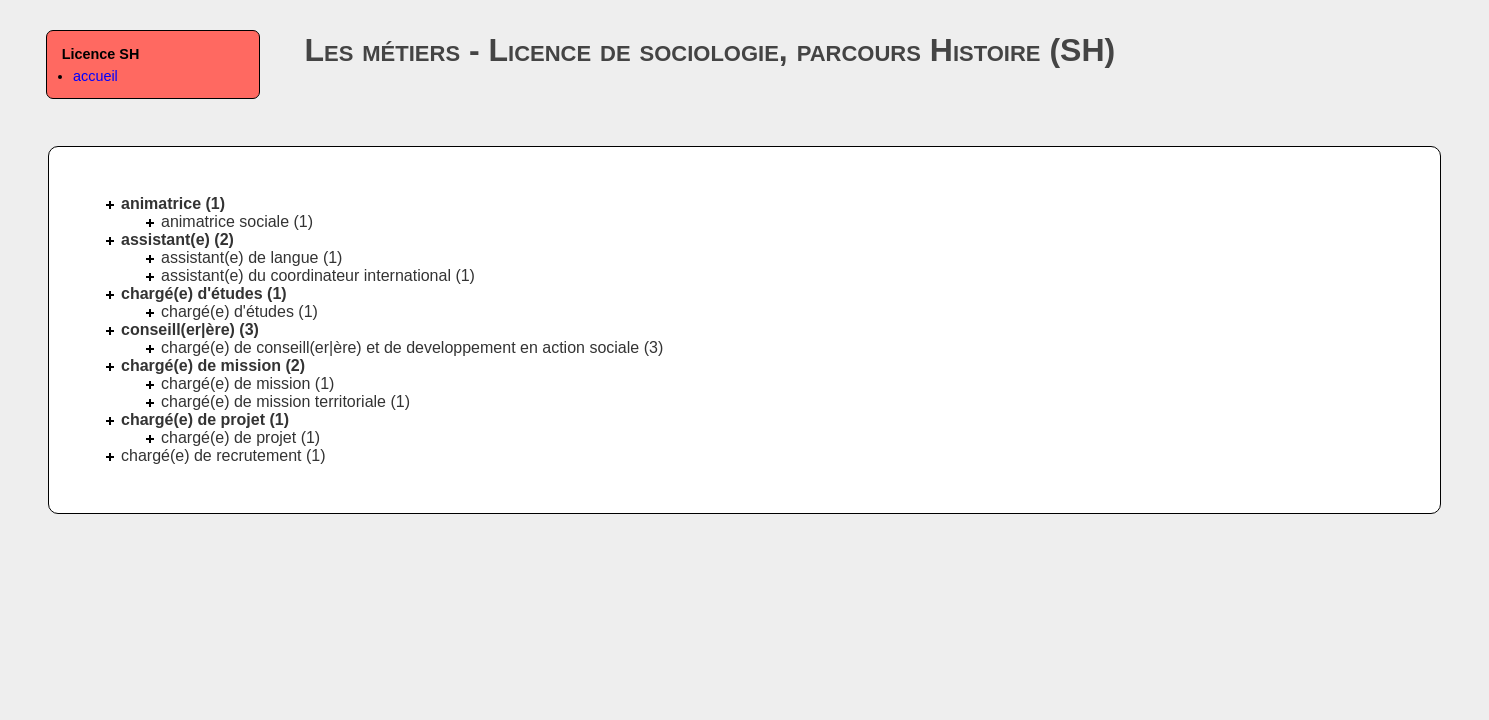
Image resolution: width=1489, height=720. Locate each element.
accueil (95, 76)
